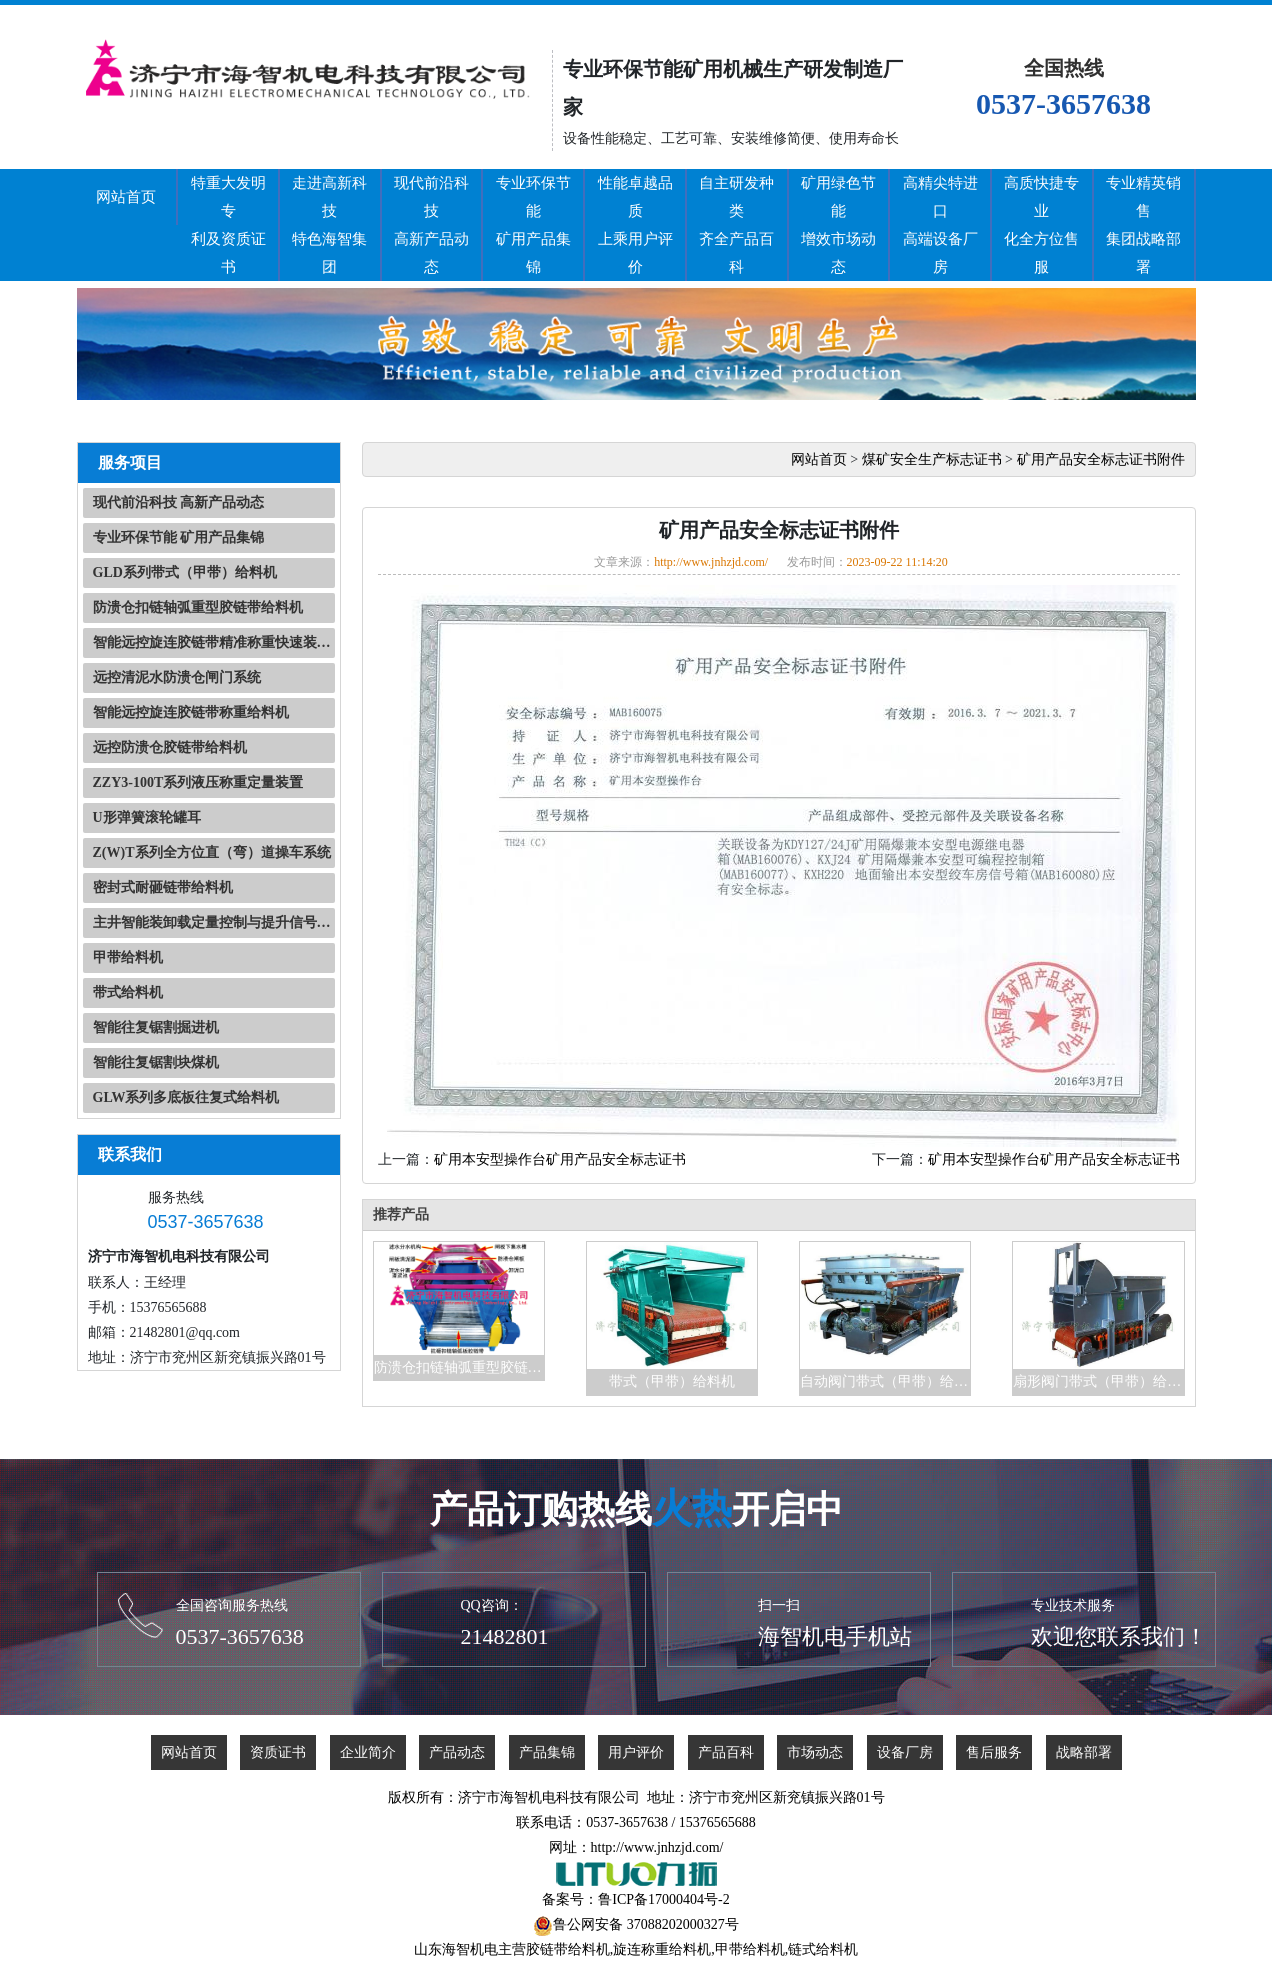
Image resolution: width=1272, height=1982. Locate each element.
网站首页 (126, 197)
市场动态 (815, 1752)
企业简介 (368, 1752)
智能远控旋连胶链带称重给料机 (191, 712)
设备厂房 (905, 1752)
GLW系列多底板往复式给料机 (186, 1097)
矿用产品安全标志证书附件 (1101, 459)
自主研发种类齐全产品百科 (736, 225)
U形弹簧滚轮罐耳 (147, 817)
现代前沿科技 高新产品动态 (179, 502)
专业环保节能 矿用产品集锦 (179, 537)
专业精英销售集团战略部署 (1143, 225)
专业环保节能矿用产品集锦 (533, 225)
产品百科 (726, 1752)
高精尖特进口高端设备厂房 (940, 225)
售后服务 (994, 1752)
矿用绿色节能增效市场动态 (838, 225)
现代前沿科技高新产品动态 (431, 225)
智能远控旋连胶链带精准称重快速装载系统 (214, 642)
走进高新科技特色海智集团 (329, 225)
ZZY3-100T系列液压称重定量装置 (198, 782)
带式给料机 (128, 992)
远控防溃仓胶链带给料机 (170, 747)
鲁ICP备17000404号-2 (663, 1899)
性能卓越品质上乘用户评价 (635, 225)
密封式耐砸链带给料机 (163, 887)
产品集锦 (547, 1752)
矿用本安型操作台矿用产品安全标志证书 (560, 1159)
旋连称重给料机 (662, 1949)
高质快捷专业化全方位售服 (1041, 225)
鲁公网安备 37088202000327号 (646, 1924)
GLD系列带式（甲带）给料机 (185, 572)
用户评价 (636, 1752)
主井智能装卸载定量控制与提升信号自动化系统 (214, 922)
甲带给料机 (128, 957)
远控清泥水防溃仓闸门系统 (177, 677)
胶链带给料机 (568, 1949)
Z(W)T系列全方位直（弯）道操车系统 (212, 852)
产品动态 (457, 1752)
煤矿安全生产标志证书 (932, 459)
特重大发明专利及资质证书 (228, 225)
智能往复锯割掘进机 (156, 1027)
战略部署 (1084, 1752)
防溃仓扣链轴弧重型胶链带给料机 (198, 607)
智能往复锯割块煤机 (156, 1062)
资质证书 (278, 1752)
